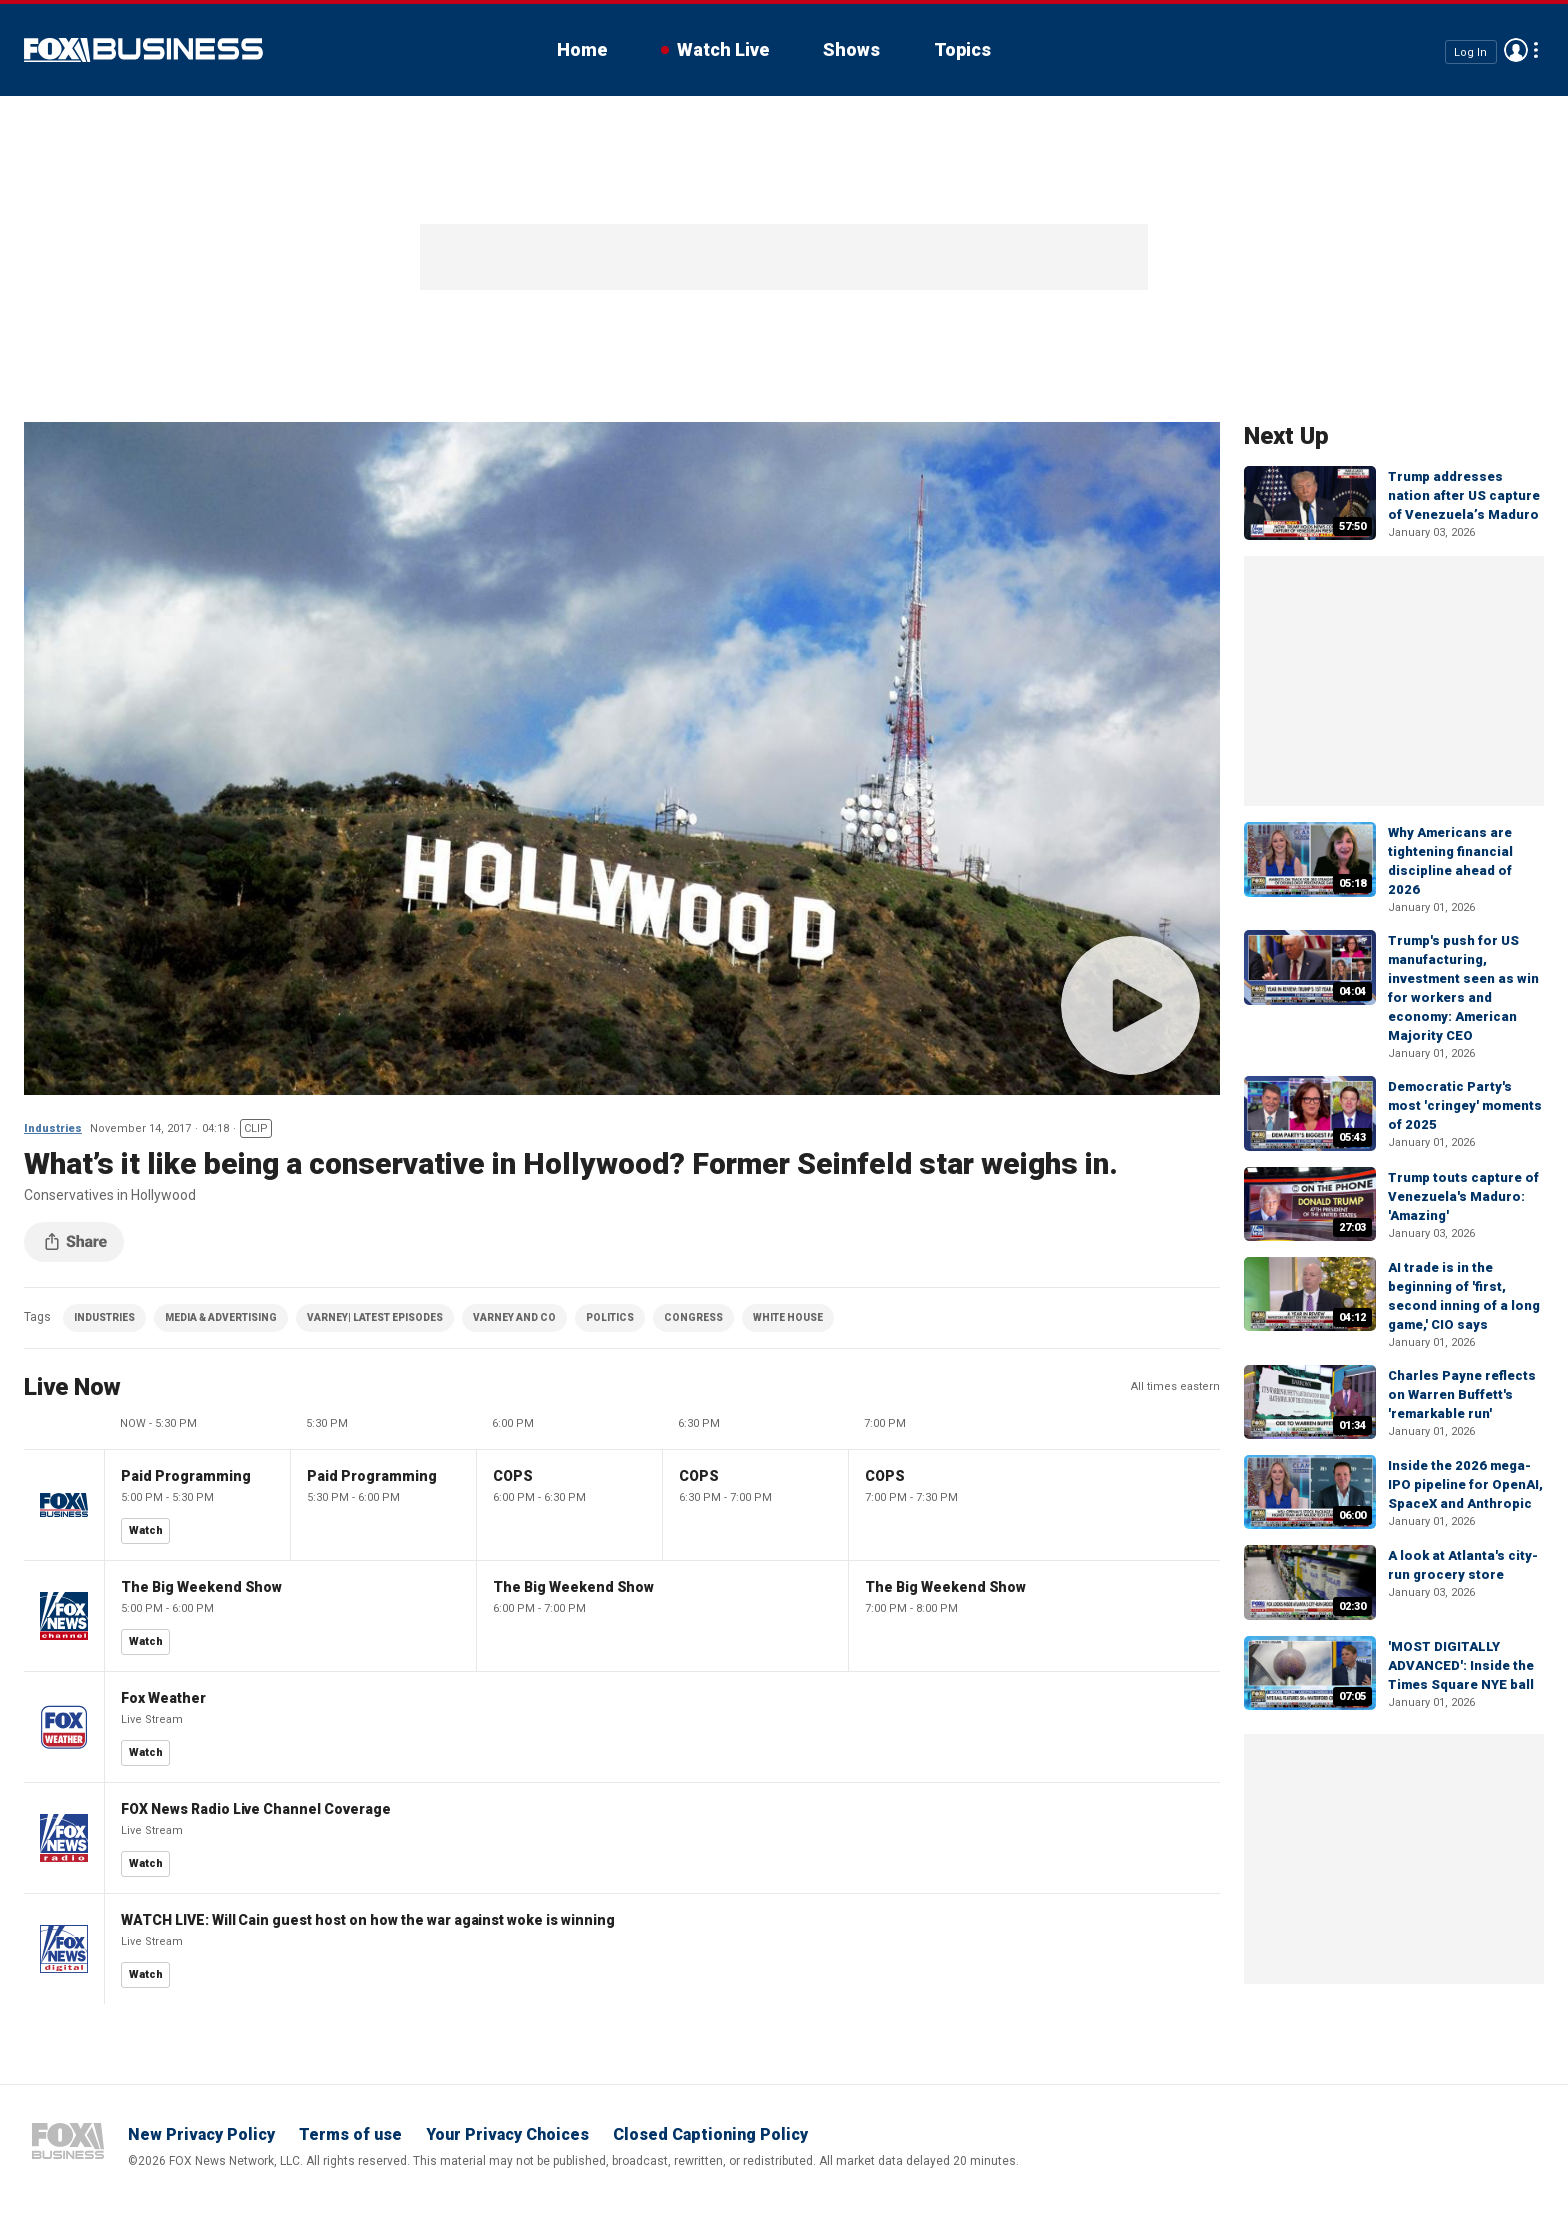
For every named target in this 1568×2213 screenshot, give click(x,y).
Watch (146, 1530)
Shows (851, 49)
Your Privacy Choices (507, 2134)
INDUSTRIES (104, 1317)
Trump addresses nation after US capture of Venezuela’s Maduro (1464, 495)
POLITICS (610, 1317)
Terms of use (350, 2134)
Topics (962, 49)
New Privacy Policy (201, 2134)
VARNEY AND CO (514, 1317)
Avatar (1516, 50)
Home (582, 49)
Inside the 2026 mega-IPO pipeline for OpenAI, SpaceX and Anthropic (1465, 1484)
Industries (53, 1128)
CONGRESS (693, 1317)
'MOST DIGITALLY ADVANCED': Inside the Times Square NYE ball (1461, 1665)
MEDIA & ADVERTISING (221, 1317)
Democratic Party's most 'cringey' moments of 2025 (1465, 1105)
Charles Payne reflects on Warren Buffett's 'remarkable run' (1462, 1394)
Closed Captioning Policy (710, 2134)
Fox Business (143, 50)
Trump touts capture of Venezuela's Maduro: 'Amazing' (1463, 1196)
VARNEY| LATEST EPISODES (375, 1317)
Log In (1470, 51)
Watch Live (723, 49)
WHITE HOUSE (788, 1317)
